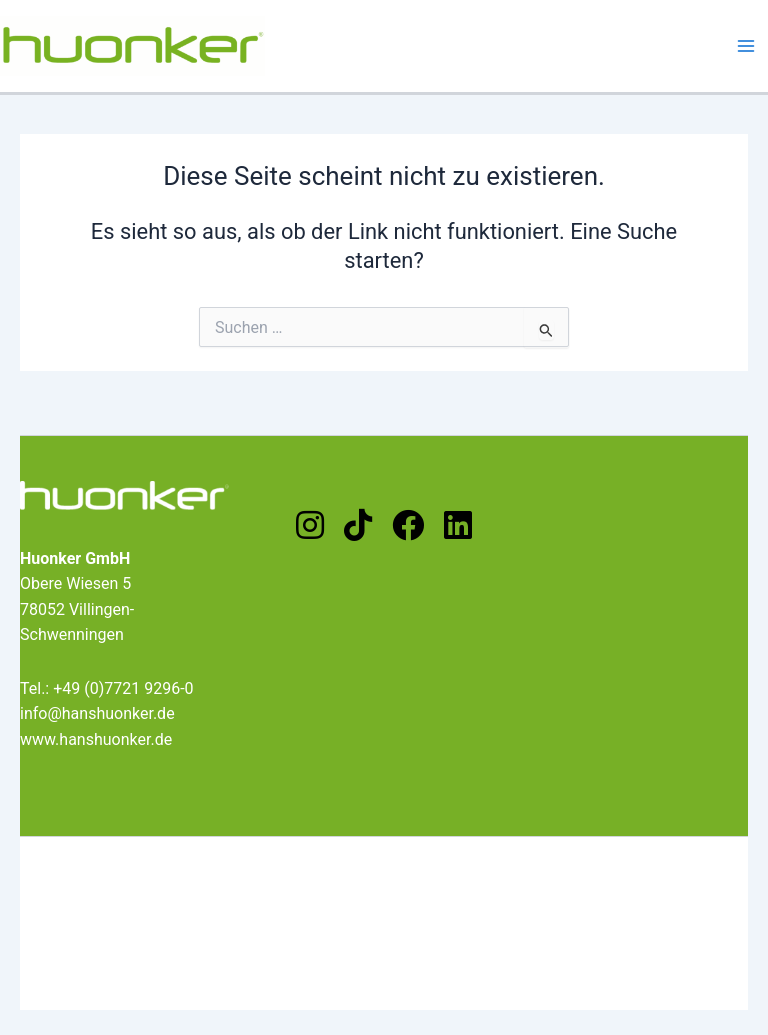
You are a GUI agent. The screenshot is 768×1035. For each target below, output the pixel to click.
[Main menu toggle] (746, 46)
